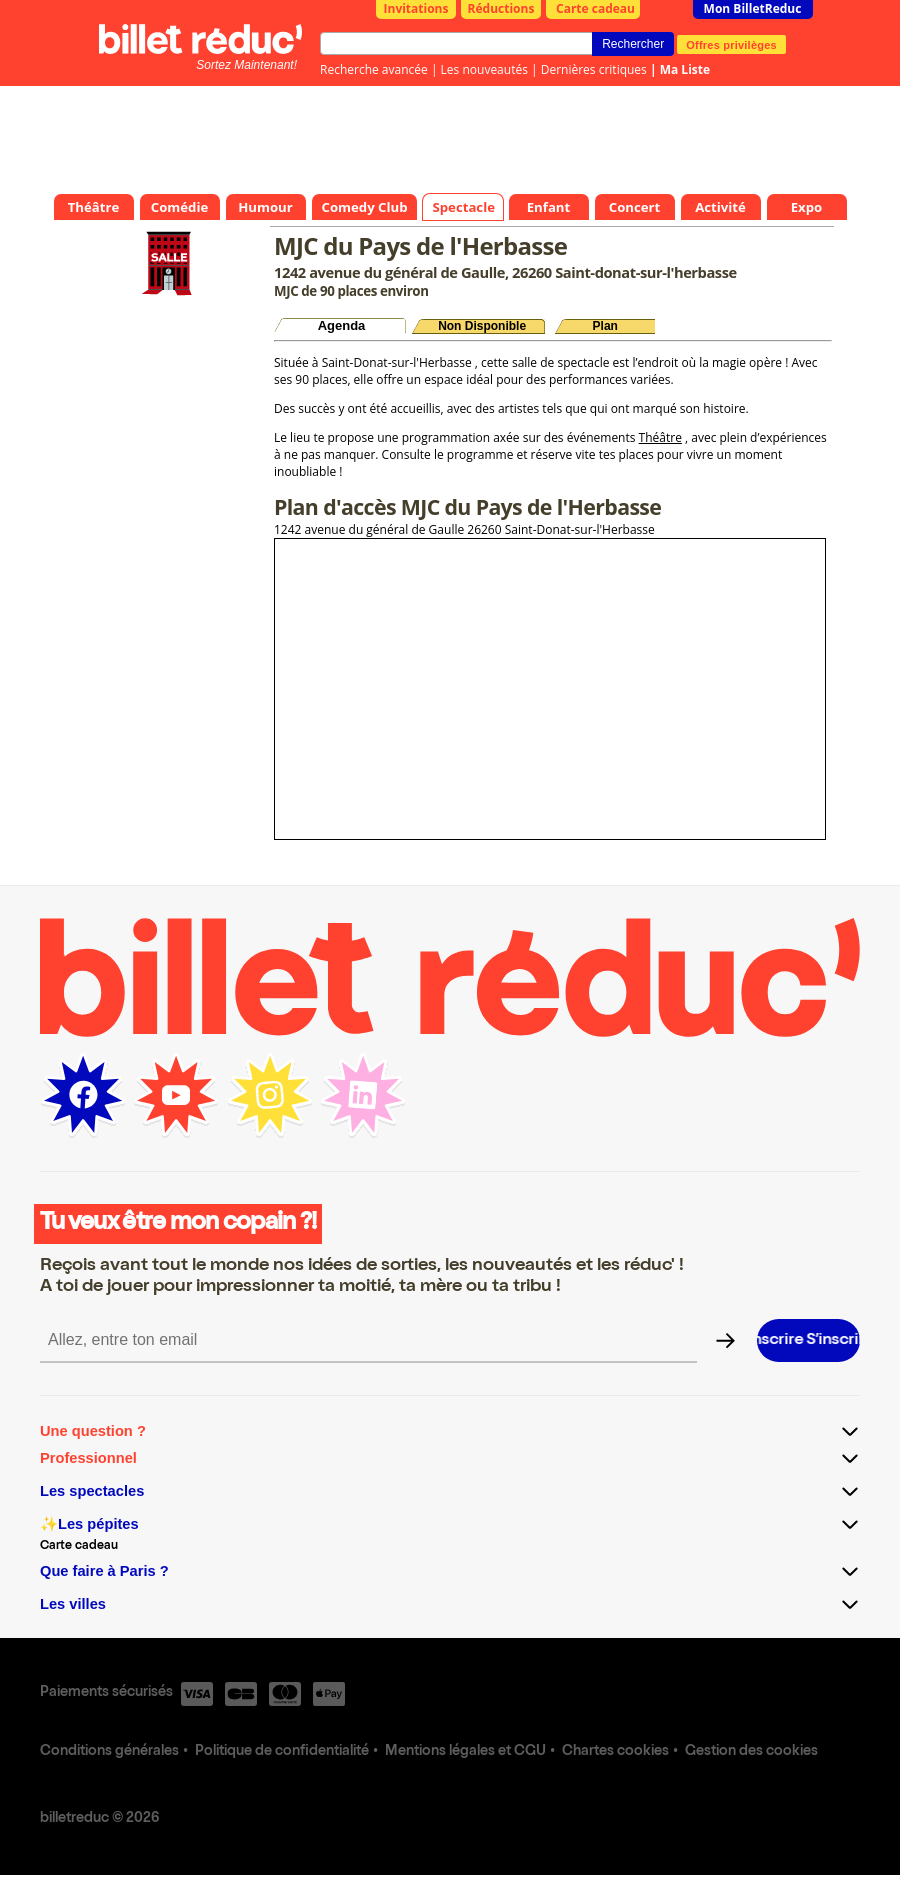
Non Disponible (482, 326)
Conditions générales (109, 1752)
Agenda (342, 325)
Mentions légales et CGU (465, 1752)
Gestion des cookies (751, 1752)
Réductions (501, 8)
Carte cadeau (595, 8)
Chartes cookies (615, 1752)
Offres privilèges (731, 44)
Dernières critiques (594, 69)
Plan (605, 326)
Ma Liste (685, 69)
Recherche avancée (374, 69)
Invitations (416, 8)
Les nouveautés (484, 69)
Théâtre (660, 437)
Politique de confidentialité (282, 1752)
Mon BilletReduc (753, 8)
